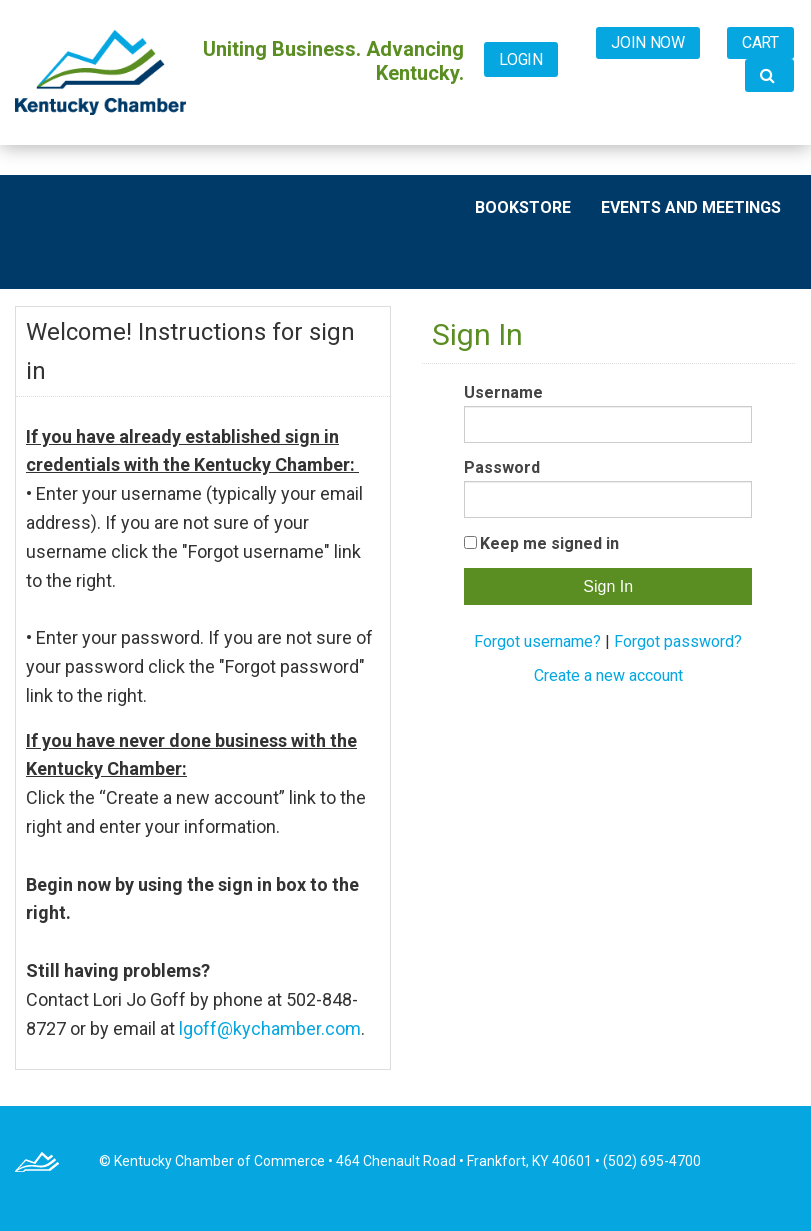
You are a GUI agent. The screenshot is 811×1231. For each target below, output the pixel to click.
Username (503, 392)
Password (502, 467)
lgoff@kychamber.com (270, 1028)
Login (521, 59)
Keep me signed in (549, 543)
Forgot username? (537, 641)
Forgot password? (678, 641)
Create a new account (608, 675)
